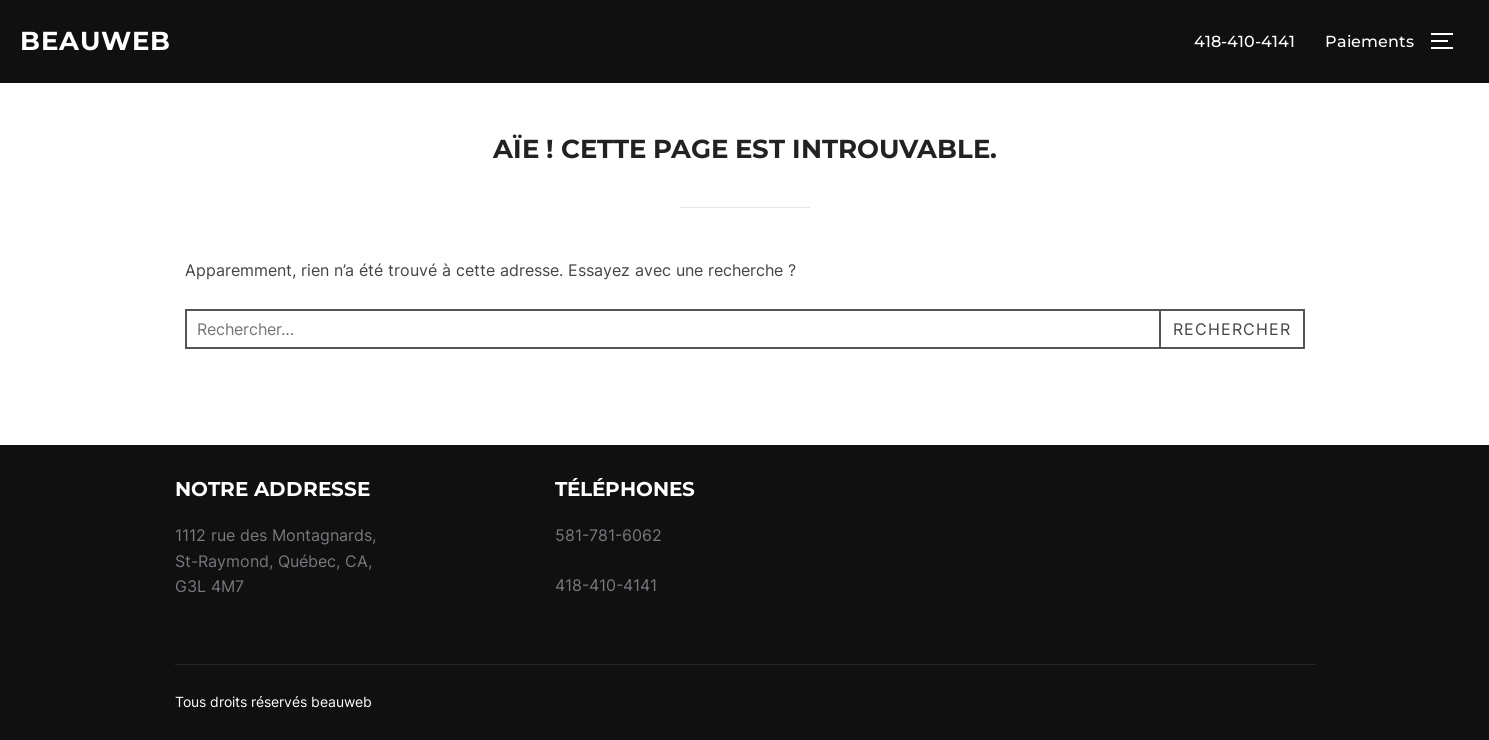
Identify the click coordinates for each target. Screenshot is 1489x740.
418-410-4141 (1244, 41)
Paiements (1369, 41)
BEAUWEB (95, 41)
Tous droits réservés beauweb (273, 701)
